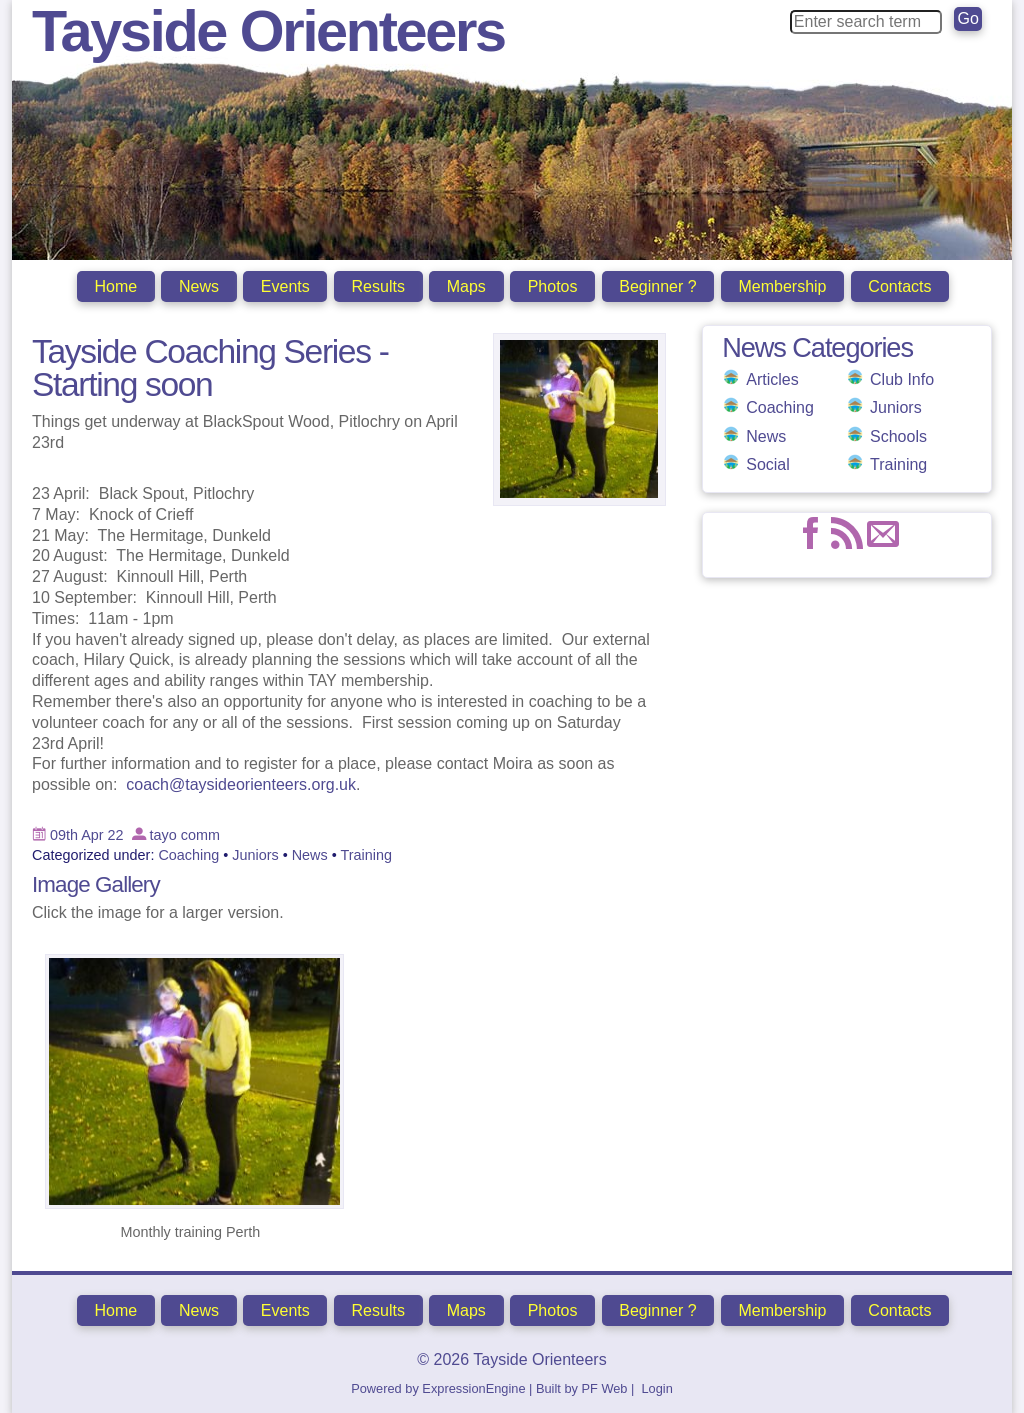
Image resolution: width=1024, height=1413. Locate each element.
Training (898, 462)
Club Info (902, 377)
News (199, 286)
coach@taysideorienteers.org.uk (241, 782)
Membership (782, 286)
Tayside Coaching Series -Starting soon (210, 366)
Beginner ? (657, 286)
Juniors (896, 405)
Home (115, 286)
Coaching (780, 405)
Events (285, 286)
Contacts (899, 286)
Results (378, 286)
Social (768, 462)
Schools (898, 434)
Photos (553, 286)
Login (656, 1386)
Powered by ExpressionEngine (438, 1386)
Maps (466, 286)
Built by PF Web (582, 1386)
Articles (772, 377)
